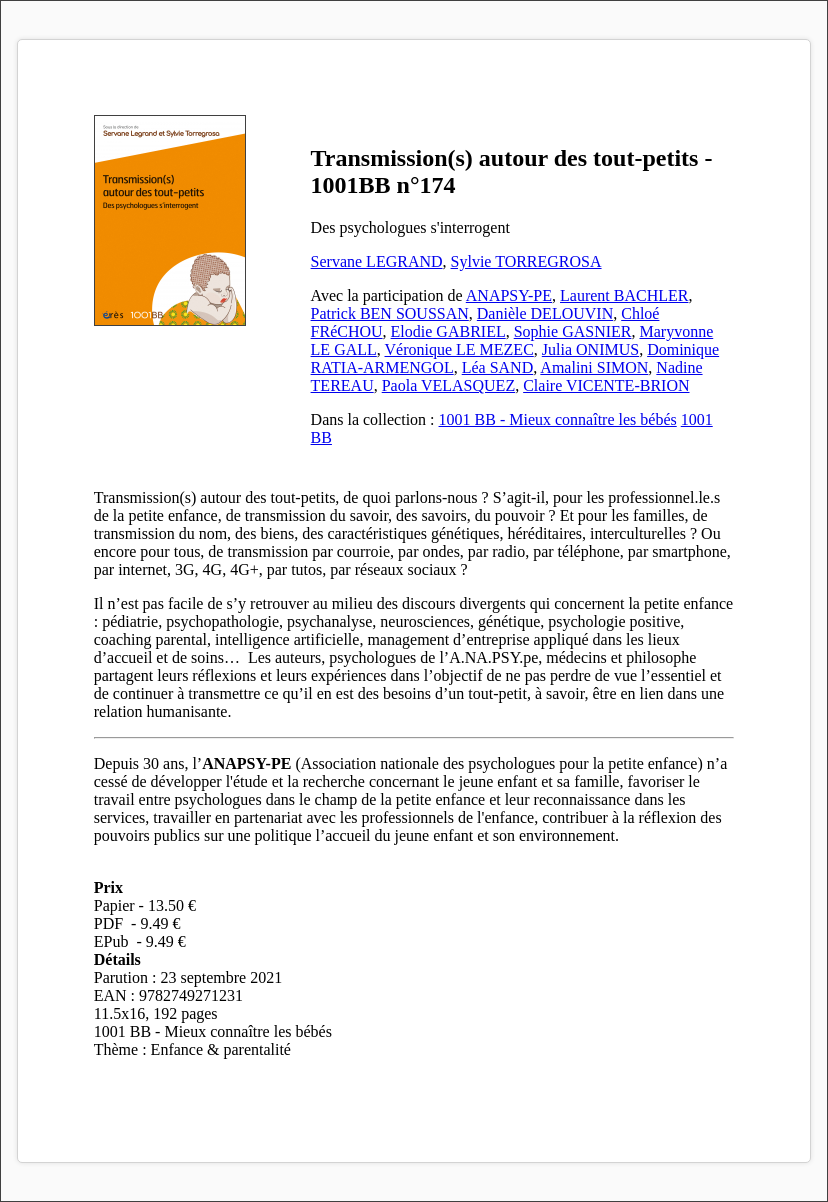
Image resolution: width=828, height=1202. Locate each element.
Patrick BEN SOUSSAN (390, 313)
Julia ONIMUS (590, 349)
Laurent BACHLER (624, 295)
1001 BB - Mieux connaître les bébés (558, 419)
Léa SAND (498, 367)
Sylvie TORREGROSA (526, 261)
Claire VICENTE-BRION (606, 385)
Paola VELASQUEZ (448, 385)
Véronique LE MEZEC (459, 349)
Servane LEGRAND (377, 261)
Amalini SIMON (594, 367)
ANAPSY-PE (509, 295)
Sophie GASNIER (573, 331)
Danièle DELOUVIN (545, 313)
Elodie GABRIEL (448, 331)
